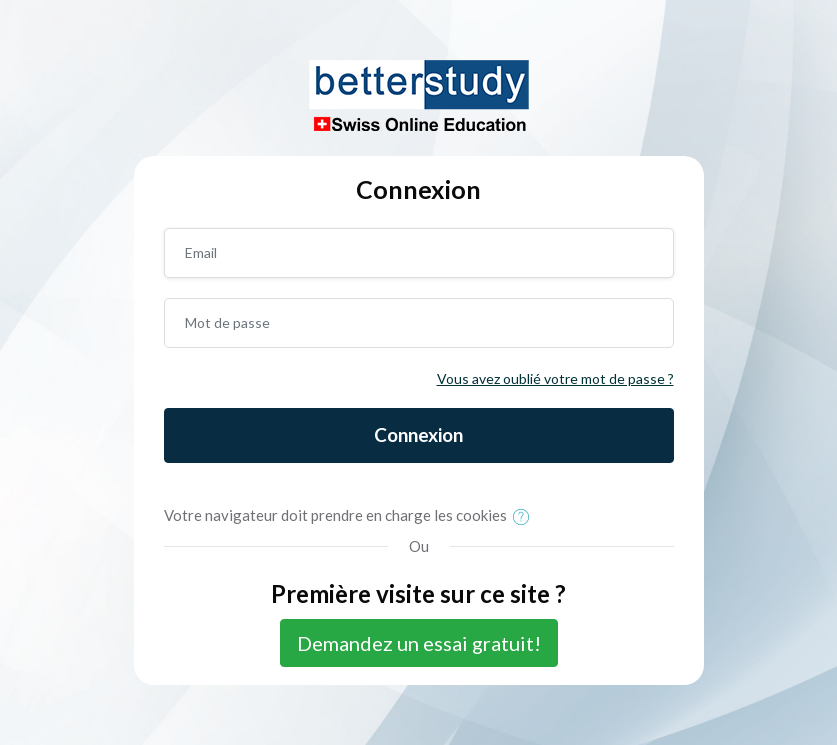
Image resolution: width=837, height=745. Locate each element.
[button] (525, 517)
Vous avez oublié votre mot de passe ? (555, 378)
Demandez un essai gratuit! (419, 643)
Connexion (418, 434)
